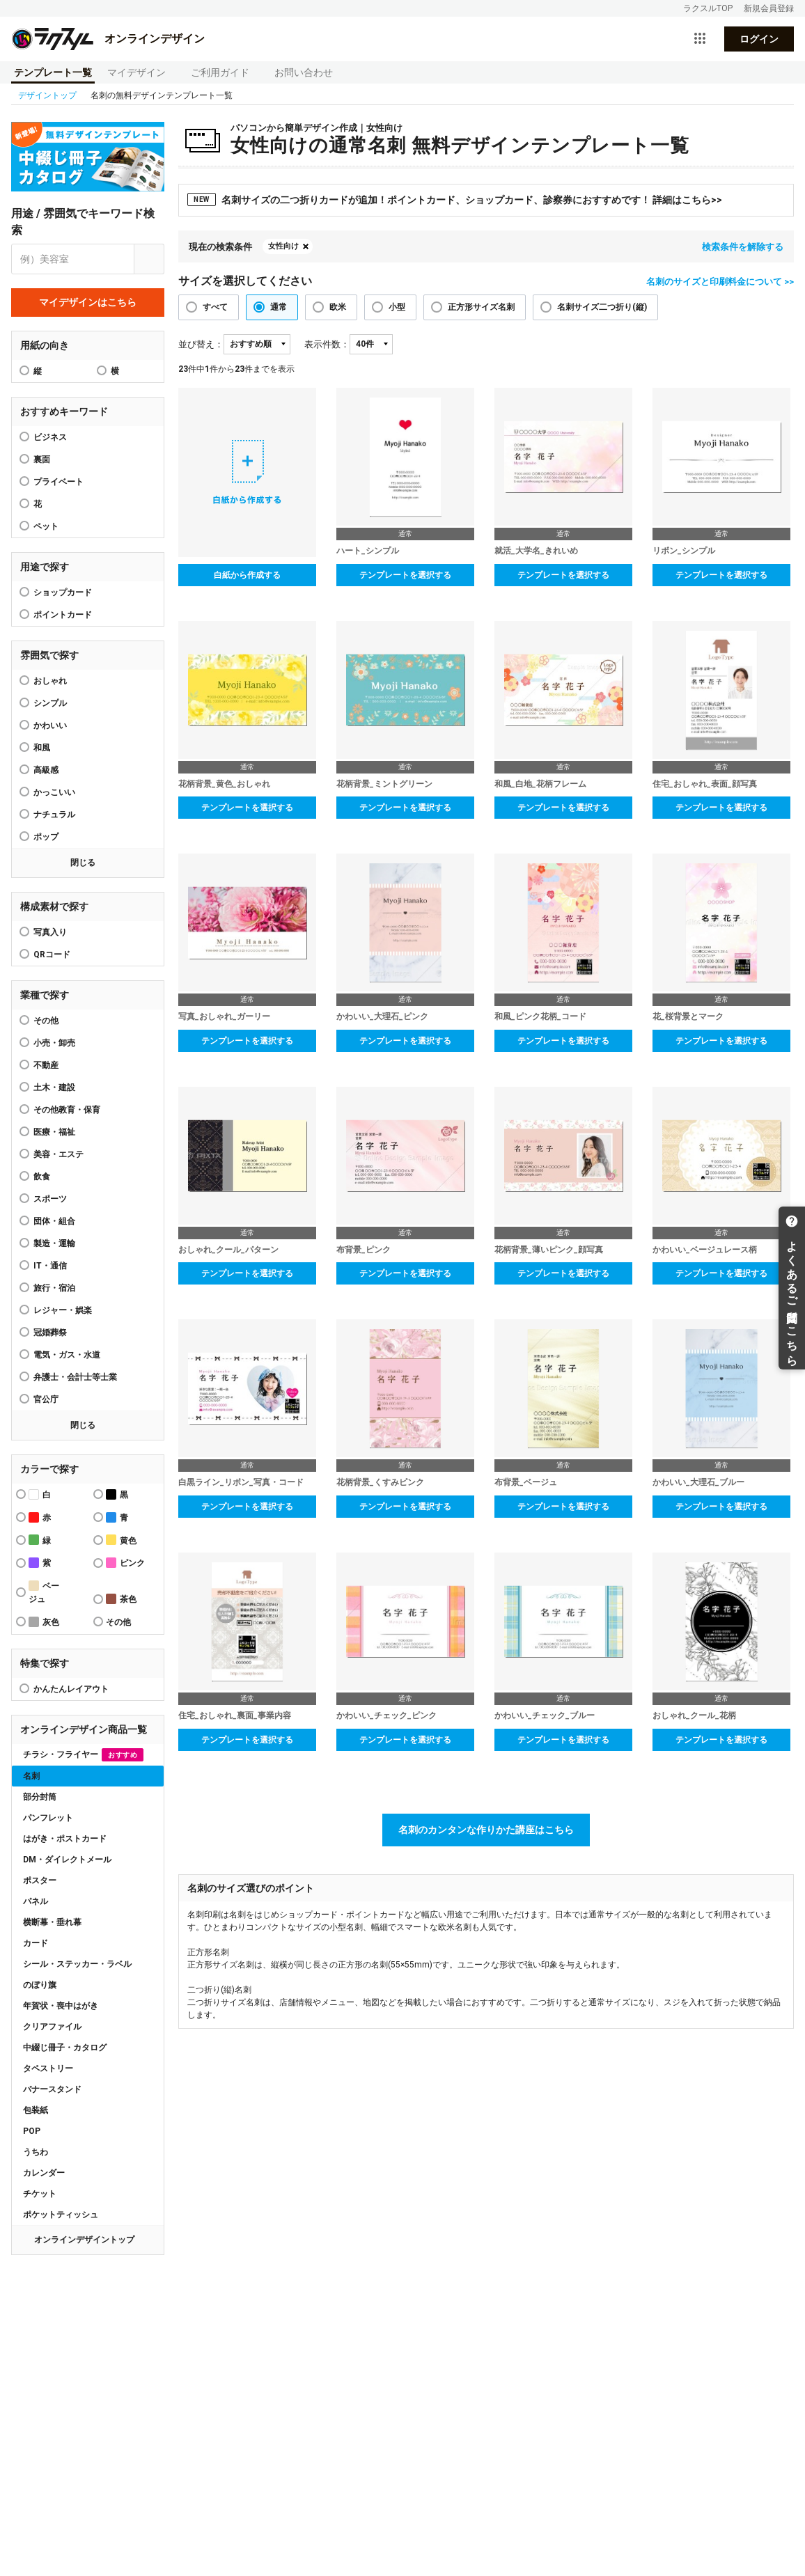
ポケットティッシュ (60, 2215)
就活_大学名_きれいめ (536, 551)
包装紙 (35, 2110)
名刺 (31, 1776)
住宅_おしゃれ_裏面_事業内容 (234, 1715)
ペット (45, 526)
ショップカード (62, 592)
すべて (215, 307)
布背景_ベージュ (525, 1482)
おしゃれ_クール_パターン (228, 1250)
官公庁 (45, 1399)
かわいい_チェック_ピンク (386, 1715)
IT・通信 (50, 1266)
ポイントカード (62, 615)
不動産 (45, 1065)
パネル (35, 1901)
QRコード (51, 954)
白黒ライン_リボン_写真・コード (241, 1482)
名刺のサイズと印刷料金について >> (720, 281)
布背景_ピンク (363, 1250)
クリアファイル (52, 2027)
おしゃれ (50, 681)
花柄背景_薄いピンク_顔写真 (548, 1250)
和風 (41, 748)
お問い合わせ (303, 72)
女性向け (283, 246)
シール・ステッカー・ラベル (77, 1964)
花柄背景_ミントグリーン (384, 784)
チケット (39, 2194)
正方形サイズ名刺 (481, 307)
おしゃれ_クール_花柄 (694, 1715)
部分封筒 (39, 1797)
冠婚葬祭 (50, 1332)
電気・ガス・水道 (66, 1355)
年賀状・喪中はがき (60, 2006)
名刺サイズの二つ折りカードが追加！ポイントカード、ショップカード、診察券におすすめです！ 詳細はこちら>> (454, 199)
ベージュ (44, 1592)
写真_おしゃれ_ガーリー (224, 1016)
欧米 (337, 307)
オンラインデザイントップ (84, 2240)
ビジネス (50, 437)
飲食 (41, 1176)
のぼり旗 (39, 1985)
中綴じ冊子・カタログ (65, 2047)
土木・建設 (54, 1087)
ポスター (39, 1880)
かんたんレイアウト (71, 1689)
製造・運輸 (54, 1243)
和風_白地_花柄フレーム (540, 784)
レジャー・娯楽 (62, 1310)
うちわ (35, 2152)
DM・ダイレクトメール (67, 1859)
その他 (45, 1021)
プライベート (58, 482)
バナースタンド (52, 2089)
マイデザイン (136, 72)
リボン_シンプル (683, 551)
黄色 (121, 1539)
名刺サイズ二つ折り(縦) (602, 307)
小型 (397, 307)
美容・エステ (58, 1154)
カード (35, 1943)
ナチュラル (54, 814)
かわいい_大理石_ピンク (382, 1016)
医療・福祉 (54, 1132)
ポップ (45, 837)
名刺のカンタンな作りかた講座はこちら (486, 1829)
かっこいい (54, 792)
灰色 (44, 1622)
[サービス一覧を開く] (699, 39)
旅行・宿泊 (54, 1288)
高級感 (45, 770)
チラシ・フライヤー (83, 1754)
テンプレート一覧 (53, 72)
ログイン (759, 39)
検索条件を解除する (742, 247)
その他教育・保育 (66, 1110)
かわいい (50, 725)
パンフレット (48, 1818)
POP (31, 2131)
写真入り (50, 932)
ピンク (125, 1562)
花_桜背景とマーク (688, 1016)
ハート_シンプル (367, 551)
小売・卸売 (54, 1043)
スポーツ (50, 1199)
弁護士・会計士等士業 (75, 1377)
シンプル (50, 703)
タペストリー (48, 2068)
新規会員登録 (769, 8)
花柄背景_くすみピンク (380, 1482)
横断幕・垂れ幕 (52, 1922)
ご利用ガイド (220, 72)
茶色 (121, 1599)
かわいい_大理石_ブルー (698, 1482)
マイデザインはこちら (87, 302)
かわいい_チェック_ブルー (544, 1715)
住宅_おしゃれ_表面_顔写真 (704, 784)
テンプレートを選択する (405, 575)
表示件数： (327, 344)
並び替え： (201, 344)
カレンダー (44, 2173)
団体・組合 (54, 1221)
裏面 (41, 459)
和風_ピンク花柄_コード (540, 1016)
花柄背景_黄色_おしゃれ (224, 784)
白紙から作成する (247, 575)
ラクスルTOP (708, 8)
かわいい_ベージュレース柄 (704, 1250)
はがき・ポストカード (65, 1839)
